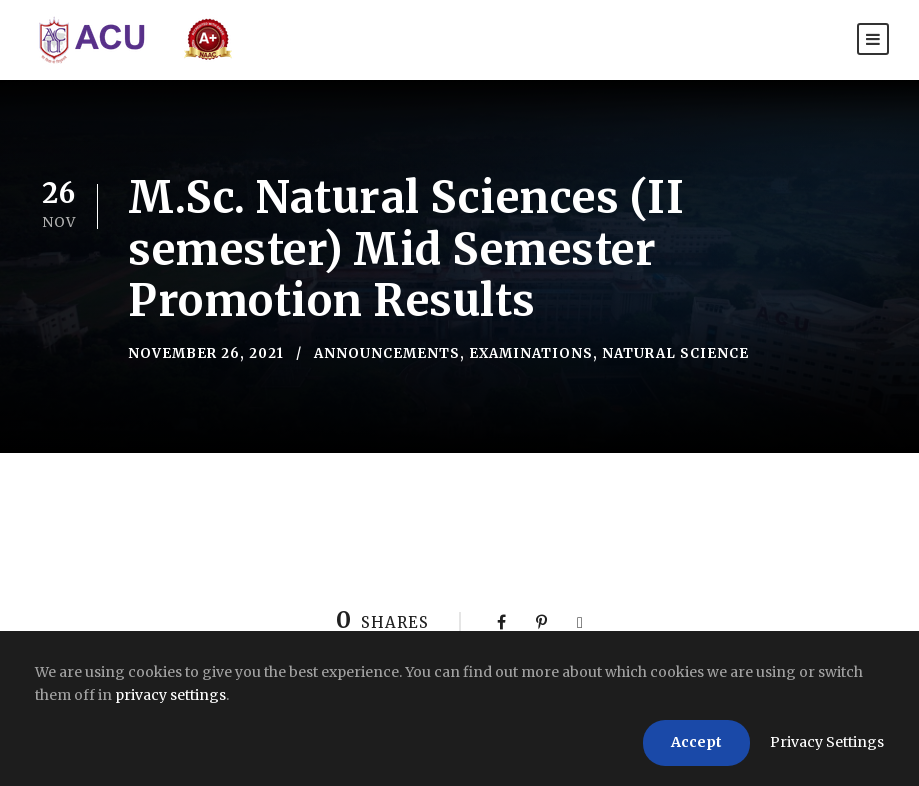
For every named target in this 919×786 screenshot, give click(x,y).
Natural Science (675, 353)
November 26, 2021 (206, 353)
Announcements (387, 353)
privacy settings (170, 695)
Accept (696, 742)
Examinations (531, 353)
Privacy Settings (827, 742)
